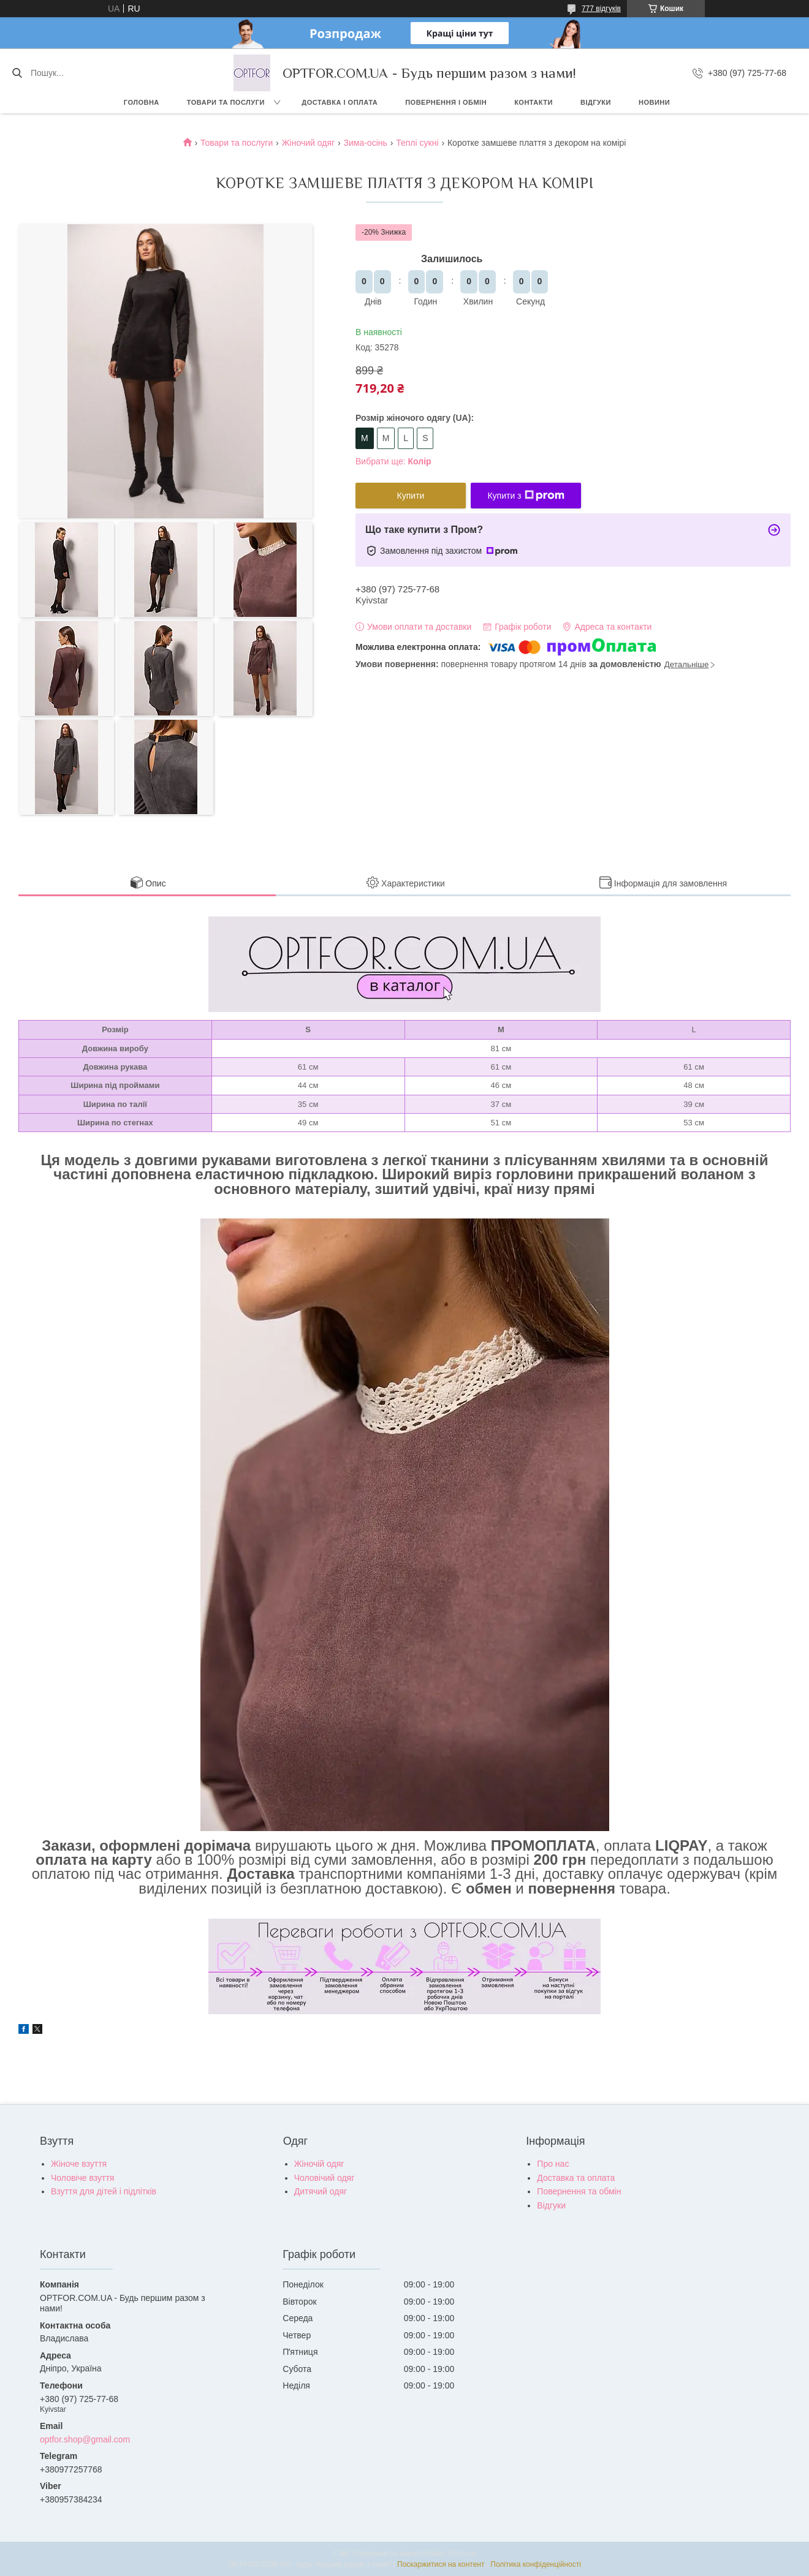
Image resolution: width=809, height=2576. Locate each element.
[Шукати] (17, 72)
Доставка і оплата (340, 102)
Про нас (553, 2164)
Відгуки (595, 102)
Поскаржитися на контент (440, 2564)
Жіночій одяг (319, 2164)
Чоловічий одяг (324, 2178)
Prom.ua (462, 2553)
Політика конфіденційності (535, 2564)
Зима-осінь (365, 143)
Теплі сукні (417, 143)
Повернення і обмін (446, 102)
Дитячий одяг (320, 2191)
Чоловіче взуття (82, 2178)
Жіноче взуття (79, 2164)
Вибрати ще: (393, 461)
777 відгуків (601, 8)
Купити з (525, 495)
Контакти (533, 102)
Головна (141, 102)
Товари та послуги (226, 102)
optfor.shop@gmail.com (85, 2439)
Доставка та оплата (576, 2178)
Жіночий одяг (308, 143)
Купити (411, 495)
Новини (654, 102)
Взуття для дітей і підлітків (103, 2191)
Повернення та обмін (579, 2191)
